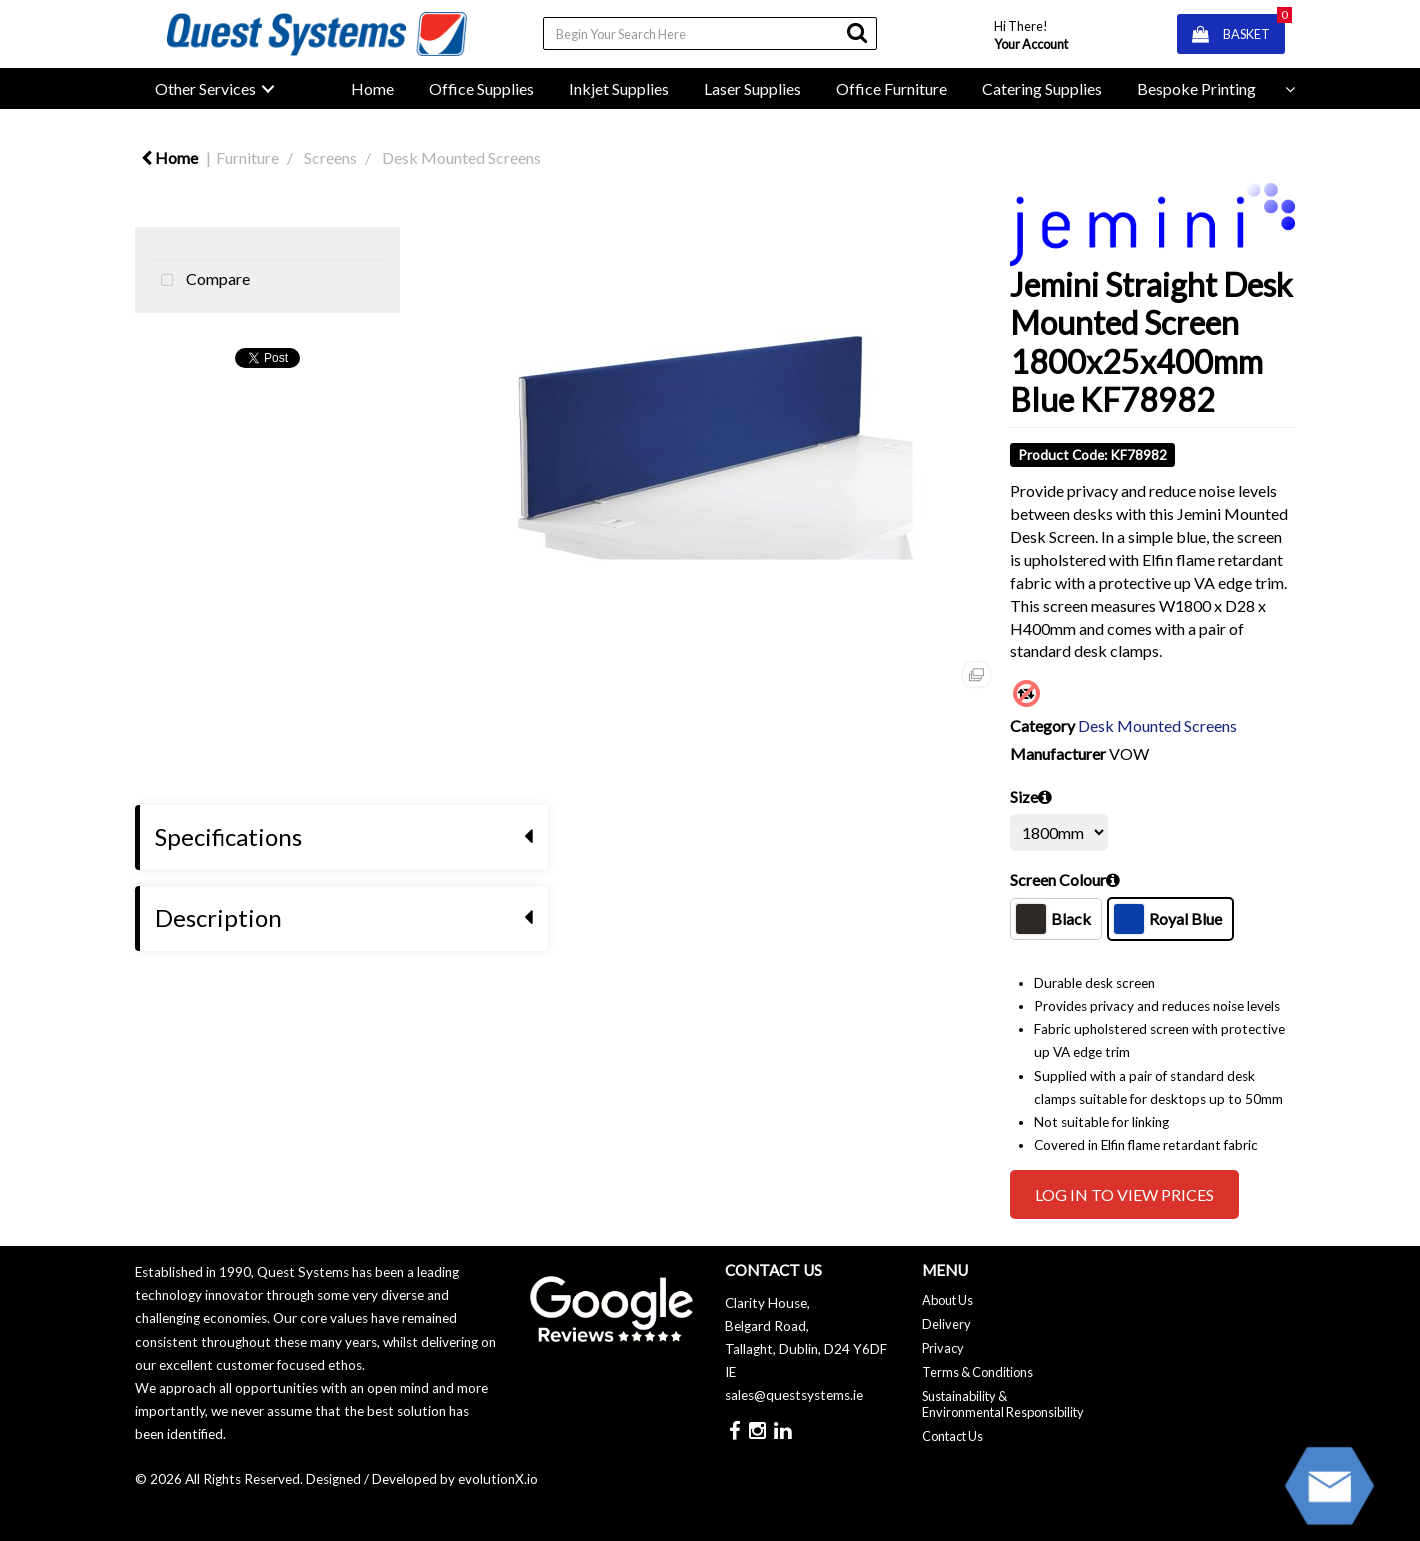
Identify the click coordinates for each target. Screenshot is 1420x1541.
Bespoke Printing (1196, 88)
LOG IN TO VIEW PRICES (1124, 1194)
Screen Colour (1058, 879)
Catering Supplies (1042, 88)
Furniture (247, 157)
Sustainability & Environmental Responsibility (1003, 1404)
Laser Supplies (752, 88)
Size (1024, 796)
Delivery (946, 1324)
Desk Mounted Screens (461, 157)
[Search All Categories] (709, 33)
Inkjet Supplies (619, 88)
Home (372, 88)
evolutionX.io (498, 1479)
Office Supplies (481, 88)
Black (1053, 919)
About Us (947, 1300)
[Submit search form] (857, 32)
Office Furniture (891, 88)
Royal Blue (1168, 919)
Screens (330, 157)
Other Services (205, 88)
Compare (200, 281)
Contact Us (952, 1436)
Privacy (943, 1348)
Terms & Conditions (977, 1372)
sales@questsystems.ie (794, 1395)
